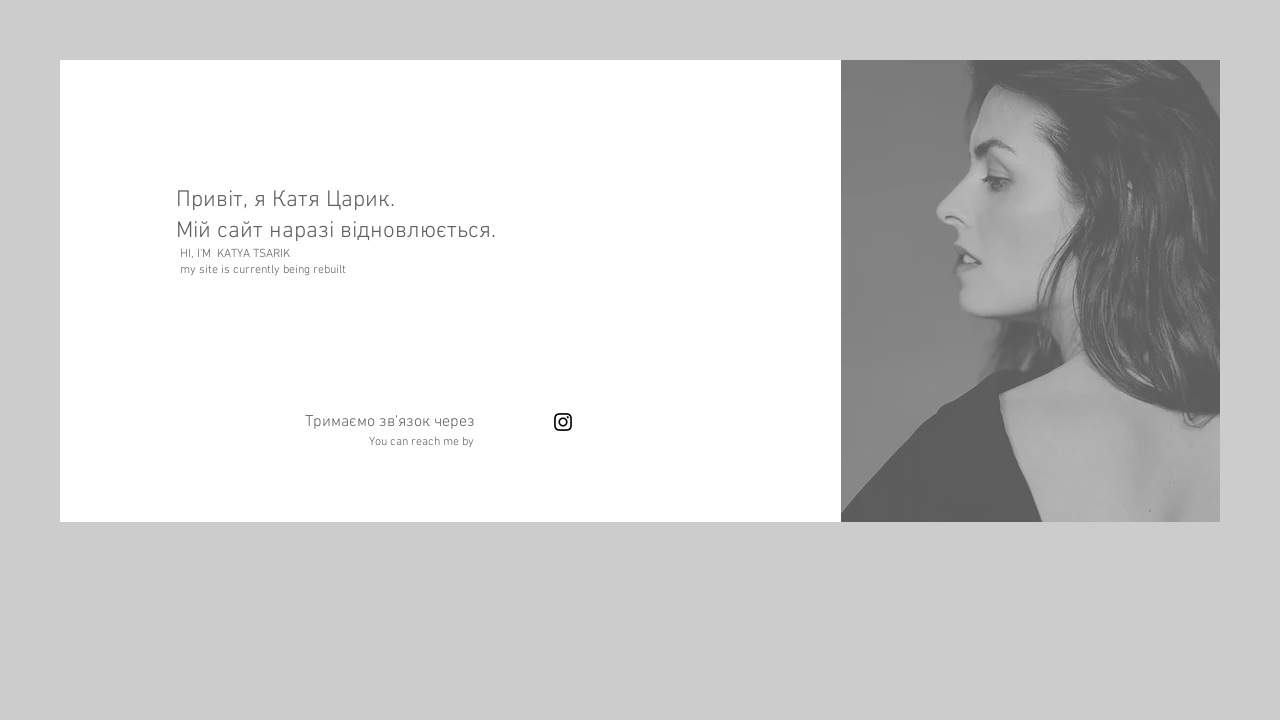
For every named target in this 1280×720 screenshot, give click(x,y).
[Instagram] (563, 422)
